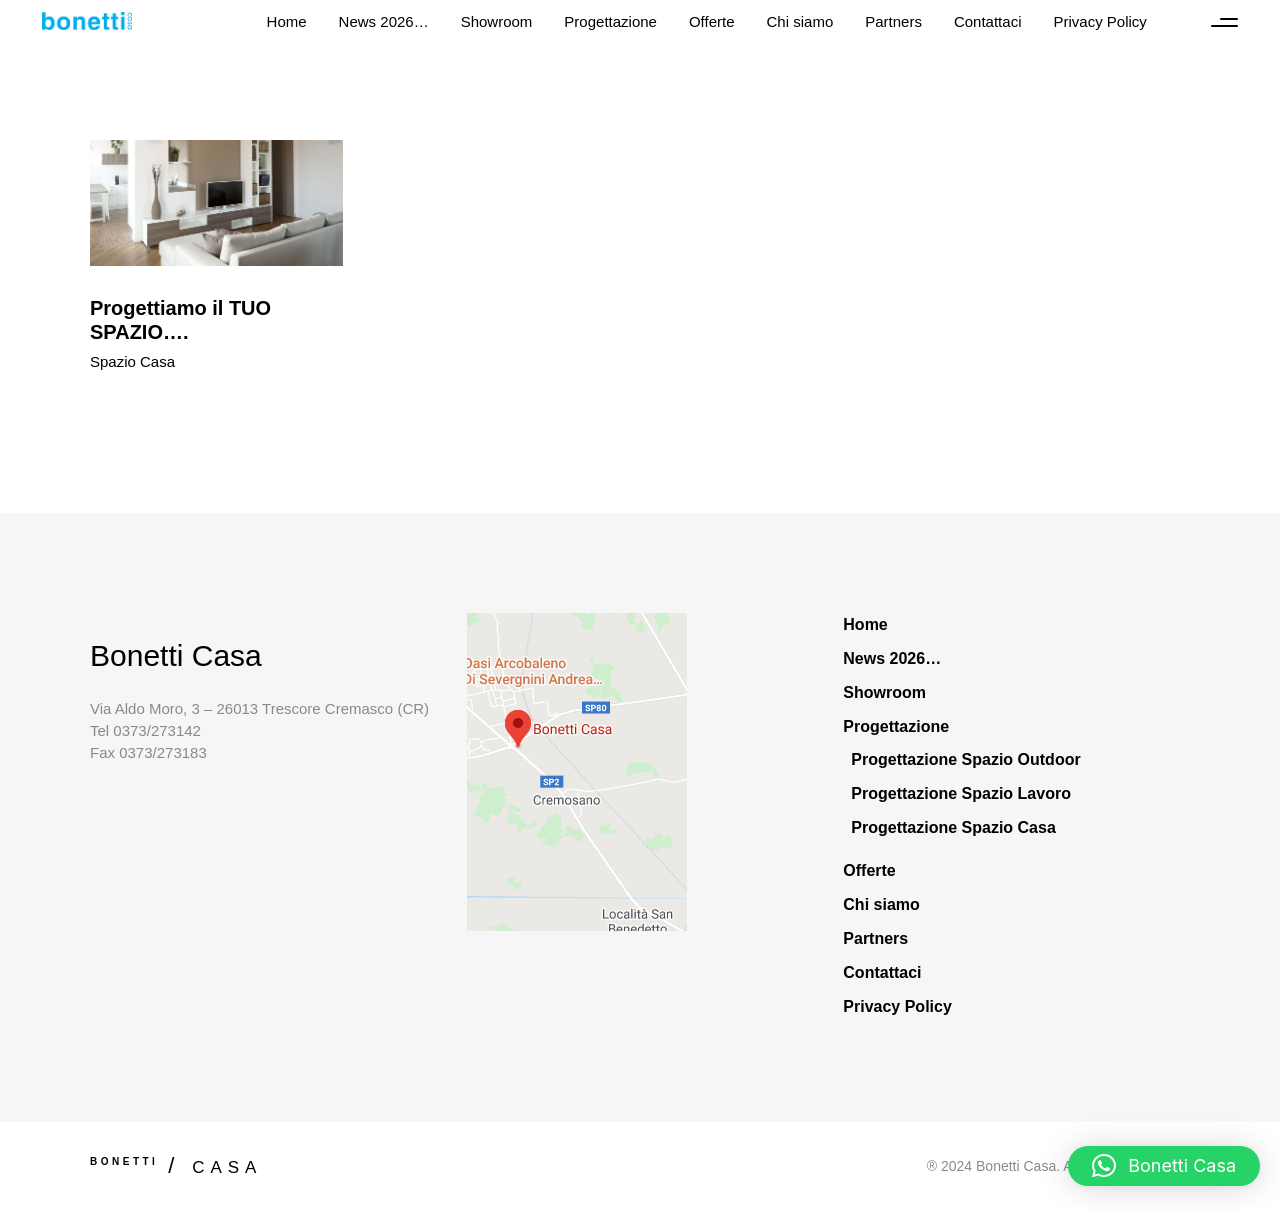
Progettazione (896, 726)
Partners (875, 938)
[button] (1164, 1166)
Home (865, 624)
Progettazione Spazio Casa (953, 827)
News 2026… (892, 658)
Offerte (869, 870)
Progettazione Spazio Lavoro (961, 793)
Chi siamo (881, 904)
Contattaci (882, 972)
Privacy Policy (897, 1006)
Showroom (884, 692)
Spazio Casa (132, 361)
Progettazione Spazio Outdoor (965, 759)
